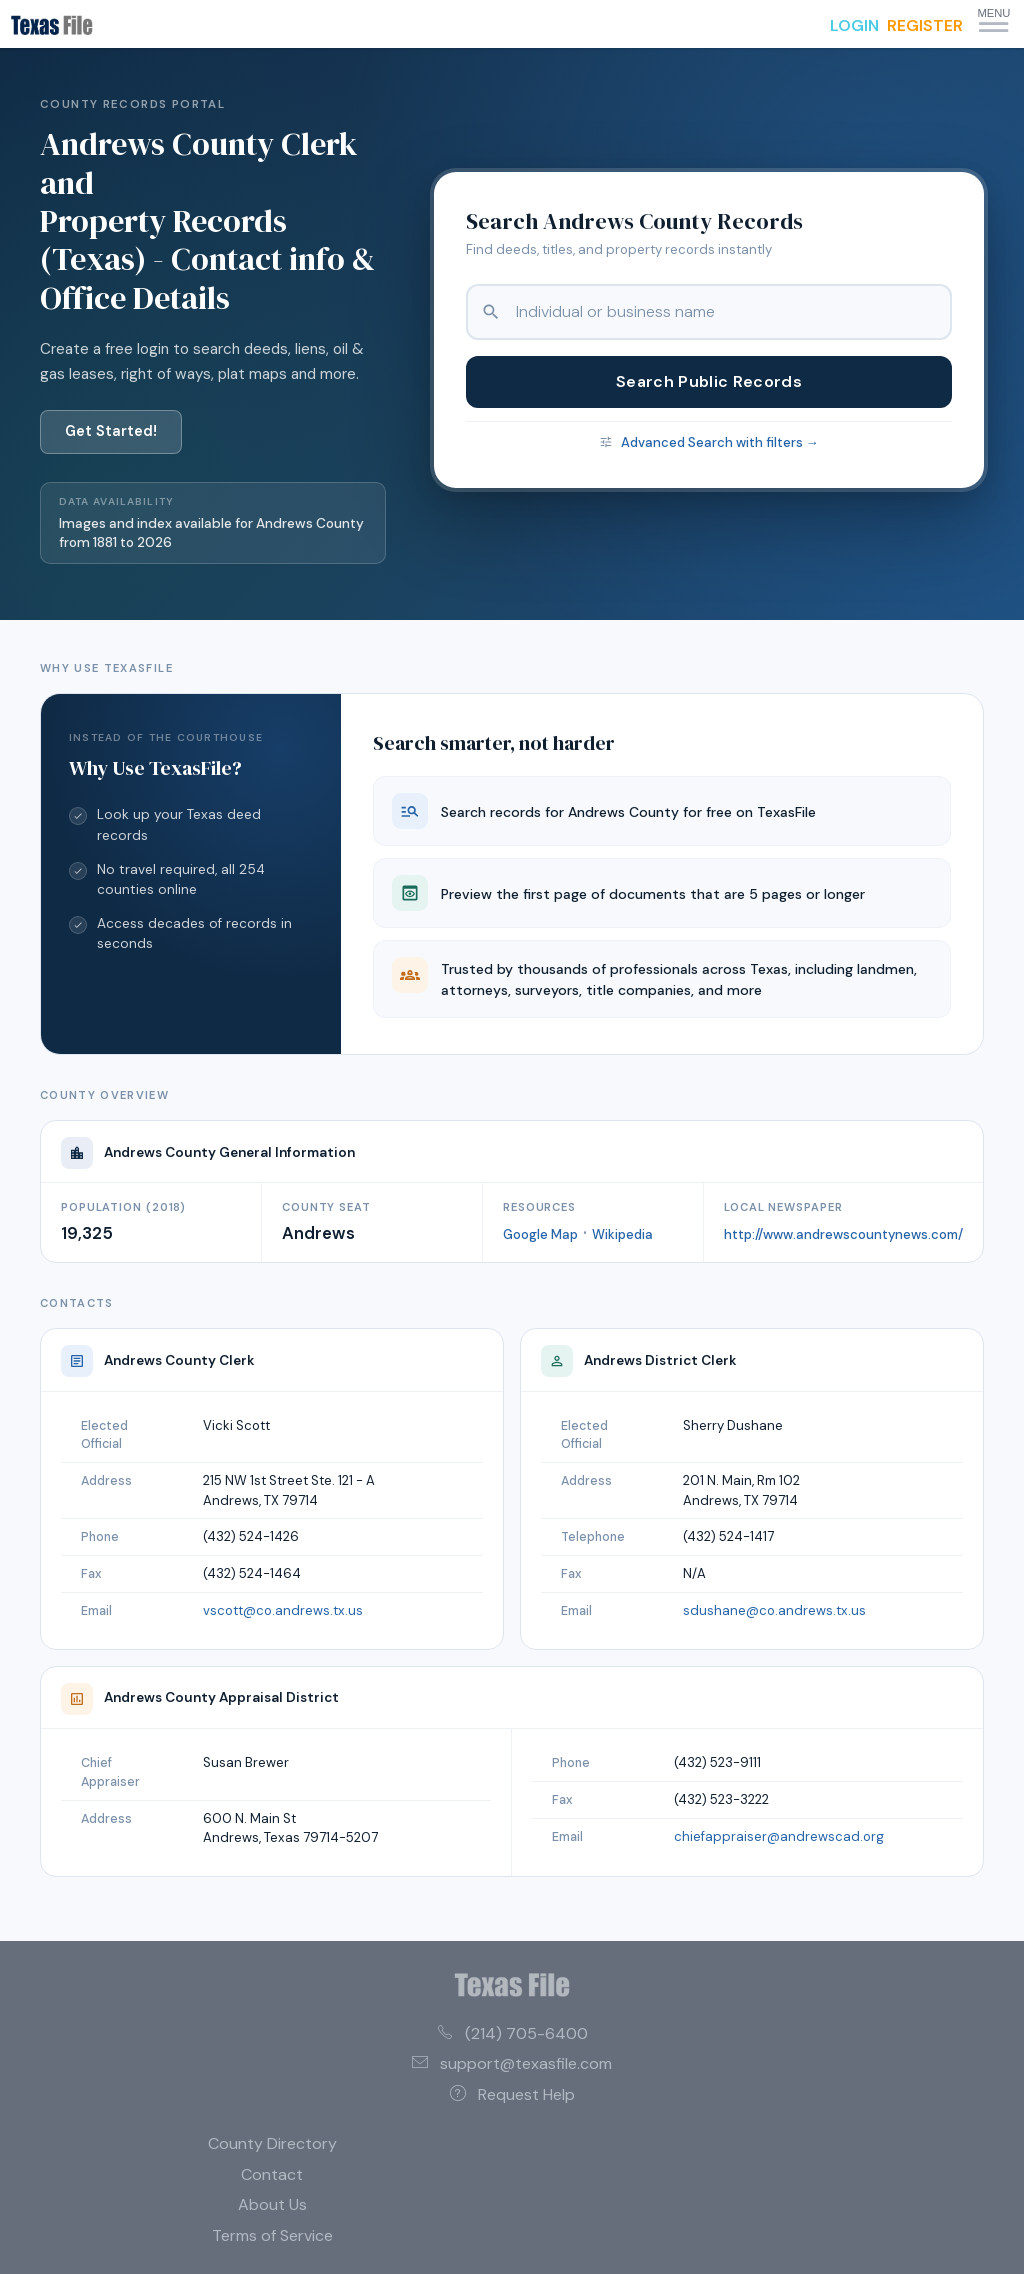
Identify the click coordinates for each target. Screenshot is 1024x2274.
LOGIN (854, 25)
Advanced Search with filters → (720, 442)
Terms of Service (272, 2235)
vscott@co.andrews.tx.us (283, 1610)
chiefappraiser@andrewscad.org (779, 1836)
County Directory (272, 2143)
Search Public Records (709, 381)
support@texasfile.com (512, 2063)
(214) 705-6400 (512, 2033)
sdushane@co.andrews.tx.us (774, 1610)
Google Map (540, 1234)
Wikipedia (622, 1234)
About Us (272, 2204)
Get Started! (111, 431)
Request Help (512, 2094)
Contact (272, 2174)
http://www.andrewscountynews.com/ (843, 1234)
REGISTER (925, 25)
